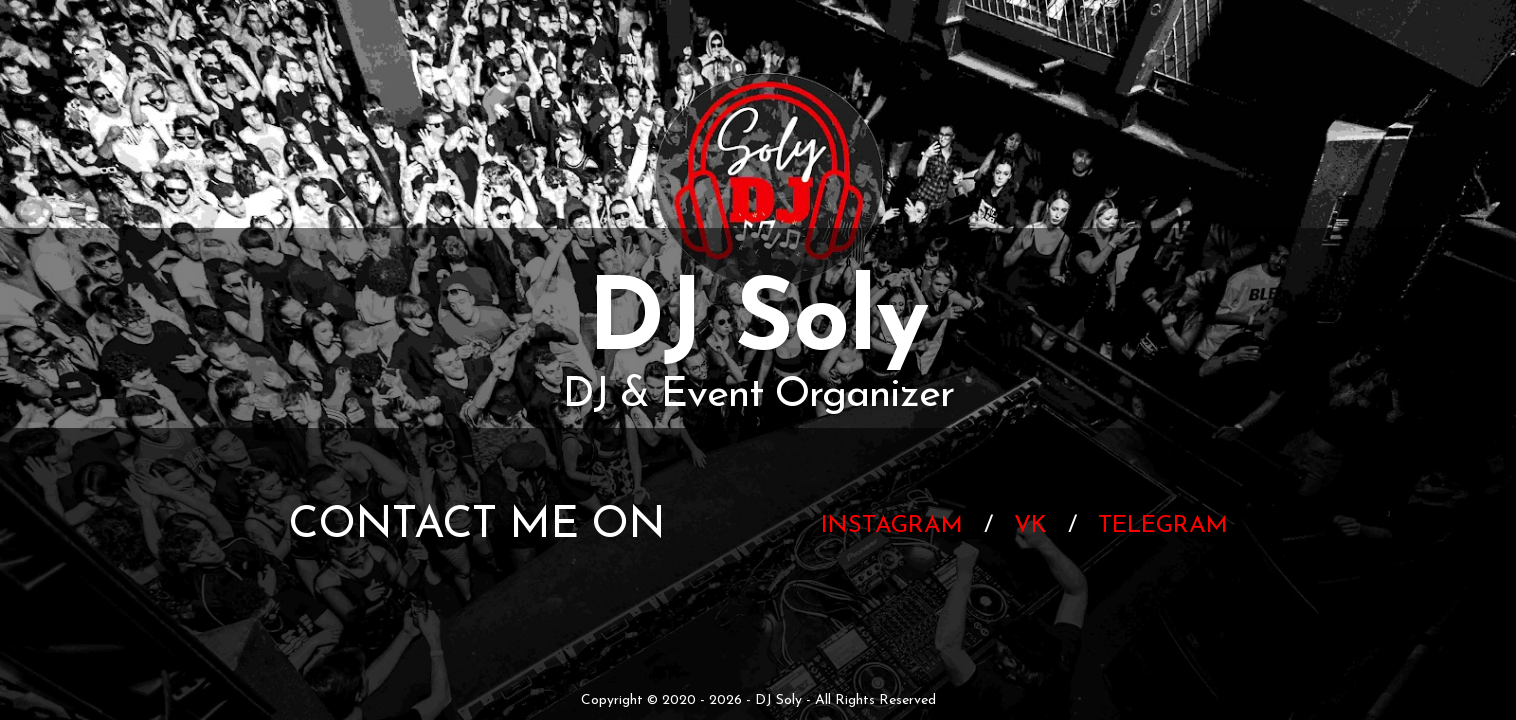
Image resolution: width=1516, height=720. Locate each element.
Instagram (892, 526)
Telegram (1163, 526)
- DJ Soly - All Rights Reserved (839, 700)
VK (1030, 526)
